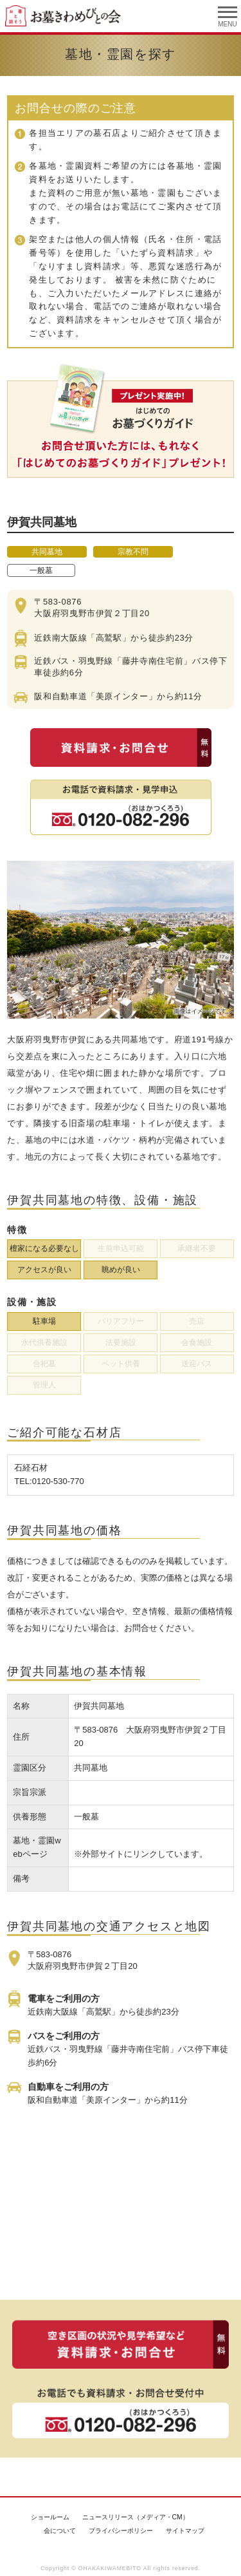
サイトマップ (185, 2530)
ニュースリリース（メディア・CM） (135, 2517)
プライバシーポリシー (121, 2530)
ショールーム (50, 2517)
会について (60, 2530)
